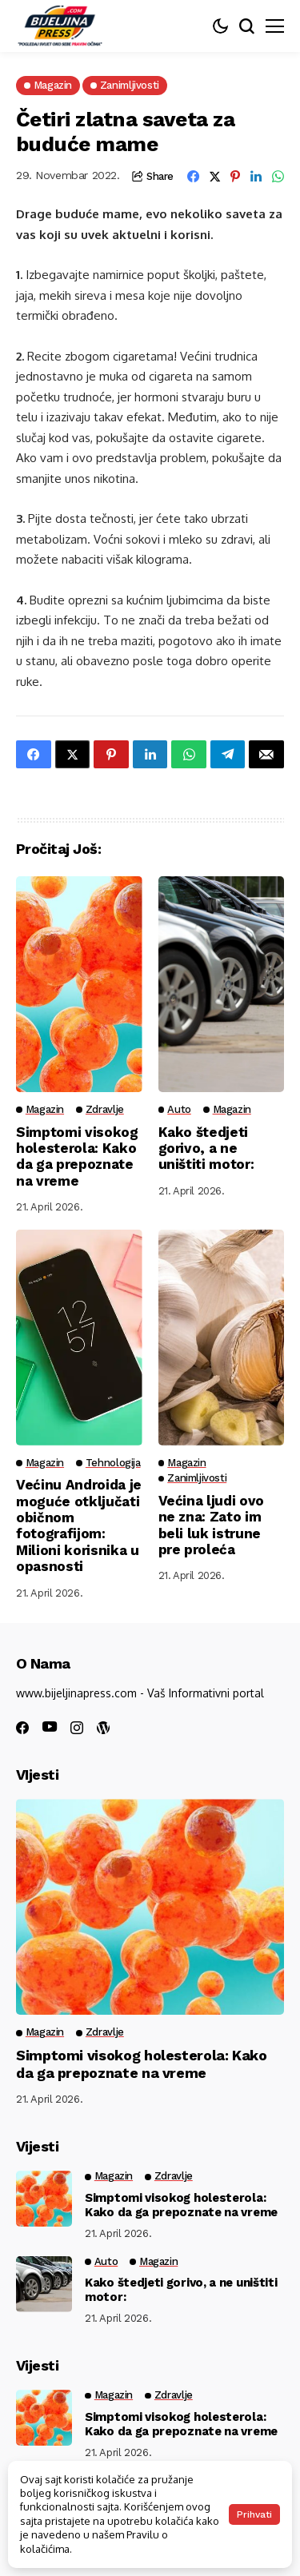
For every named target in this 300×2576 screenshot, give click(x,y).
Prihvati (254, 2514)
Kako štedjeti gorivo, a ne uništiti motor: (206, 1148)
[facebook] (22, 1727)
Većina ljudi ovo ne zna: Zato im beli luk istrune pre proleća (211, 1525)
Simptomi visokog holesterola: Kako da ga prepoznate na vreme (77, 1156)
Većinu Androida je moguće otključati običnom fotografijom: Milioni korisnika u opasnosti (79, 1525)
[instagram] (76, 1727)
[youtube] (49, 1727)
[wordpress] (103, 1727)
